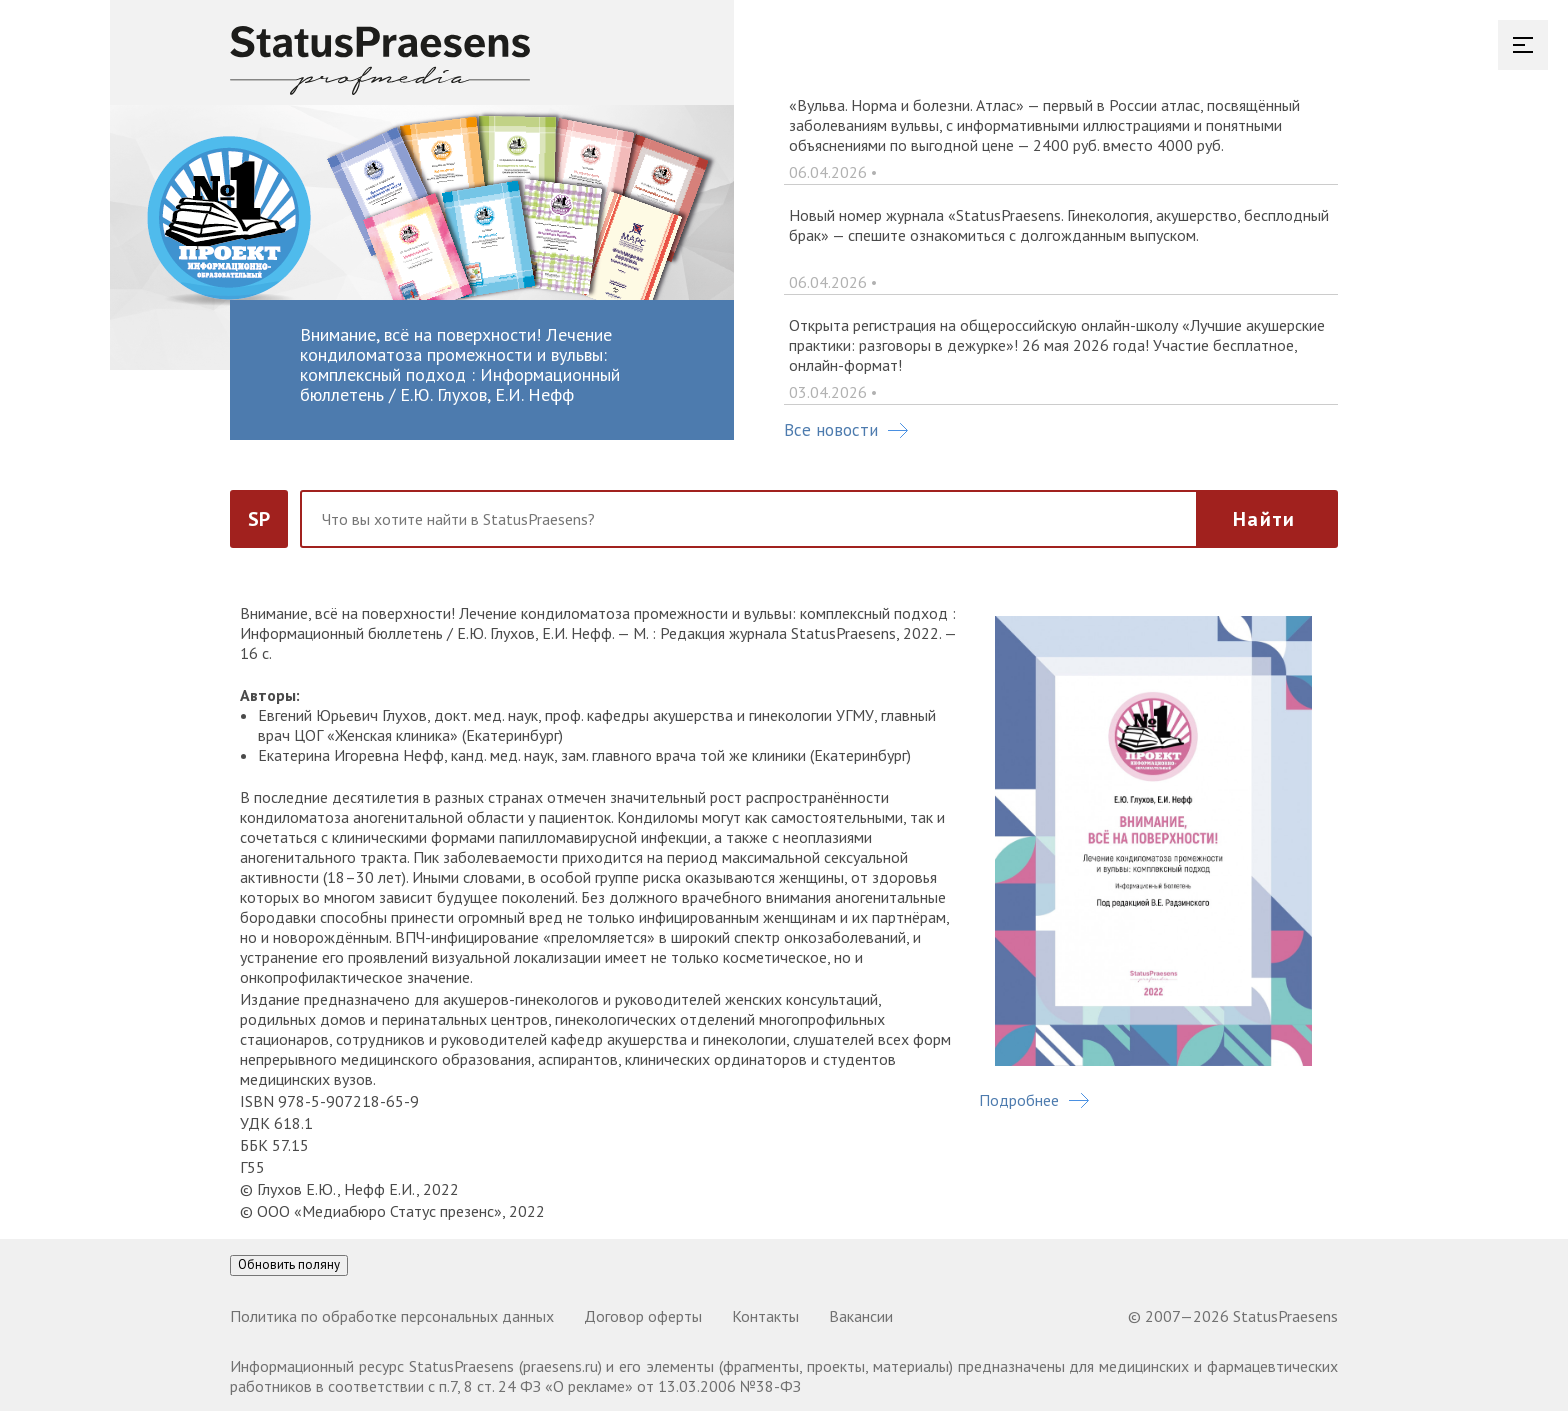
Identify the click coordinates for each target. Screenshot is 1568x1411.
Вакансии (861, 1316)
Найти (1264, 519)
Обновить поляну (289, 1264)
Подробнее (1034, 1100)
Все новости (846, 430)
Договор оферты (643, 1316)
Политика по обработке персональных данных (392, 1316)
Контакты (765, 1316)
